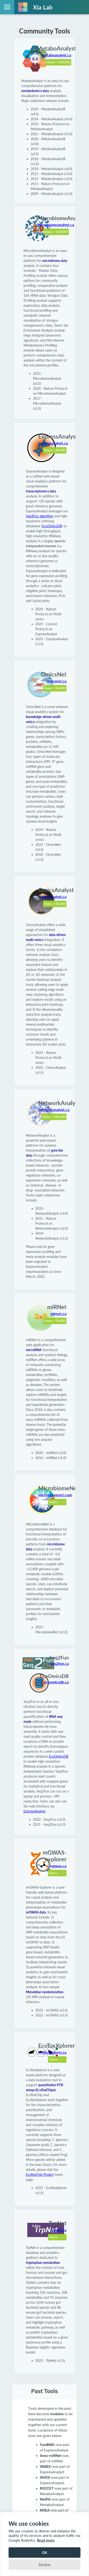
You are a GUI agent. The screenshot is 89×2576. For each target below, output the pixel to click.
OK (44, 2552)
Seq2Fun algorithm (39, 516)
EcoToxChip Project (40, 2175)
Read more (46, 2540)
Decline (45, 2564)
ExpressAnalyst (34, 1811)
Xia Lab (42, 7)
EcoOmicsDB (52, 526)
